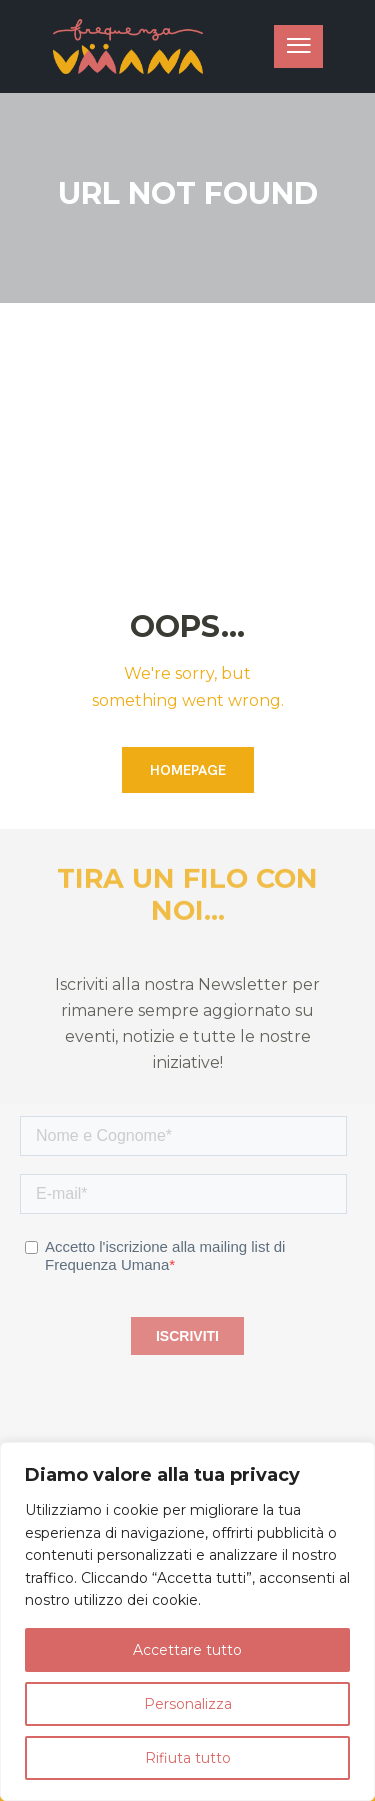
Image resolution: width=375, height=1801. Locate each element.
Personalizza (188, 1704)
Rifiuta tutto (188, 1758)
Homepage (188, 770)
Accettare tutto (187, 1650)
